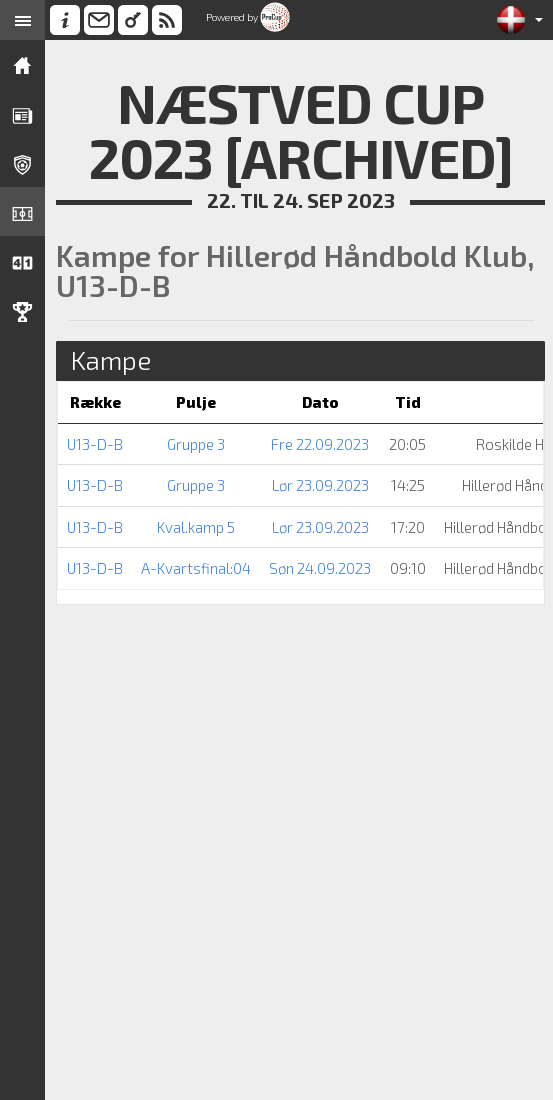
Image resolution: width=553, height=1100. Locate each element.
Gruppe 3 (196, 444)
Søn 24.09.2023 (320, 568)
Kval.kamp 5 (196, 527)
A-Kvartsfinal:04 (196, 568)
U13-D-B (95, 444)
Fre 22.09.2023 (320, 444)
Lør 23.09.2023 (320, 485)
